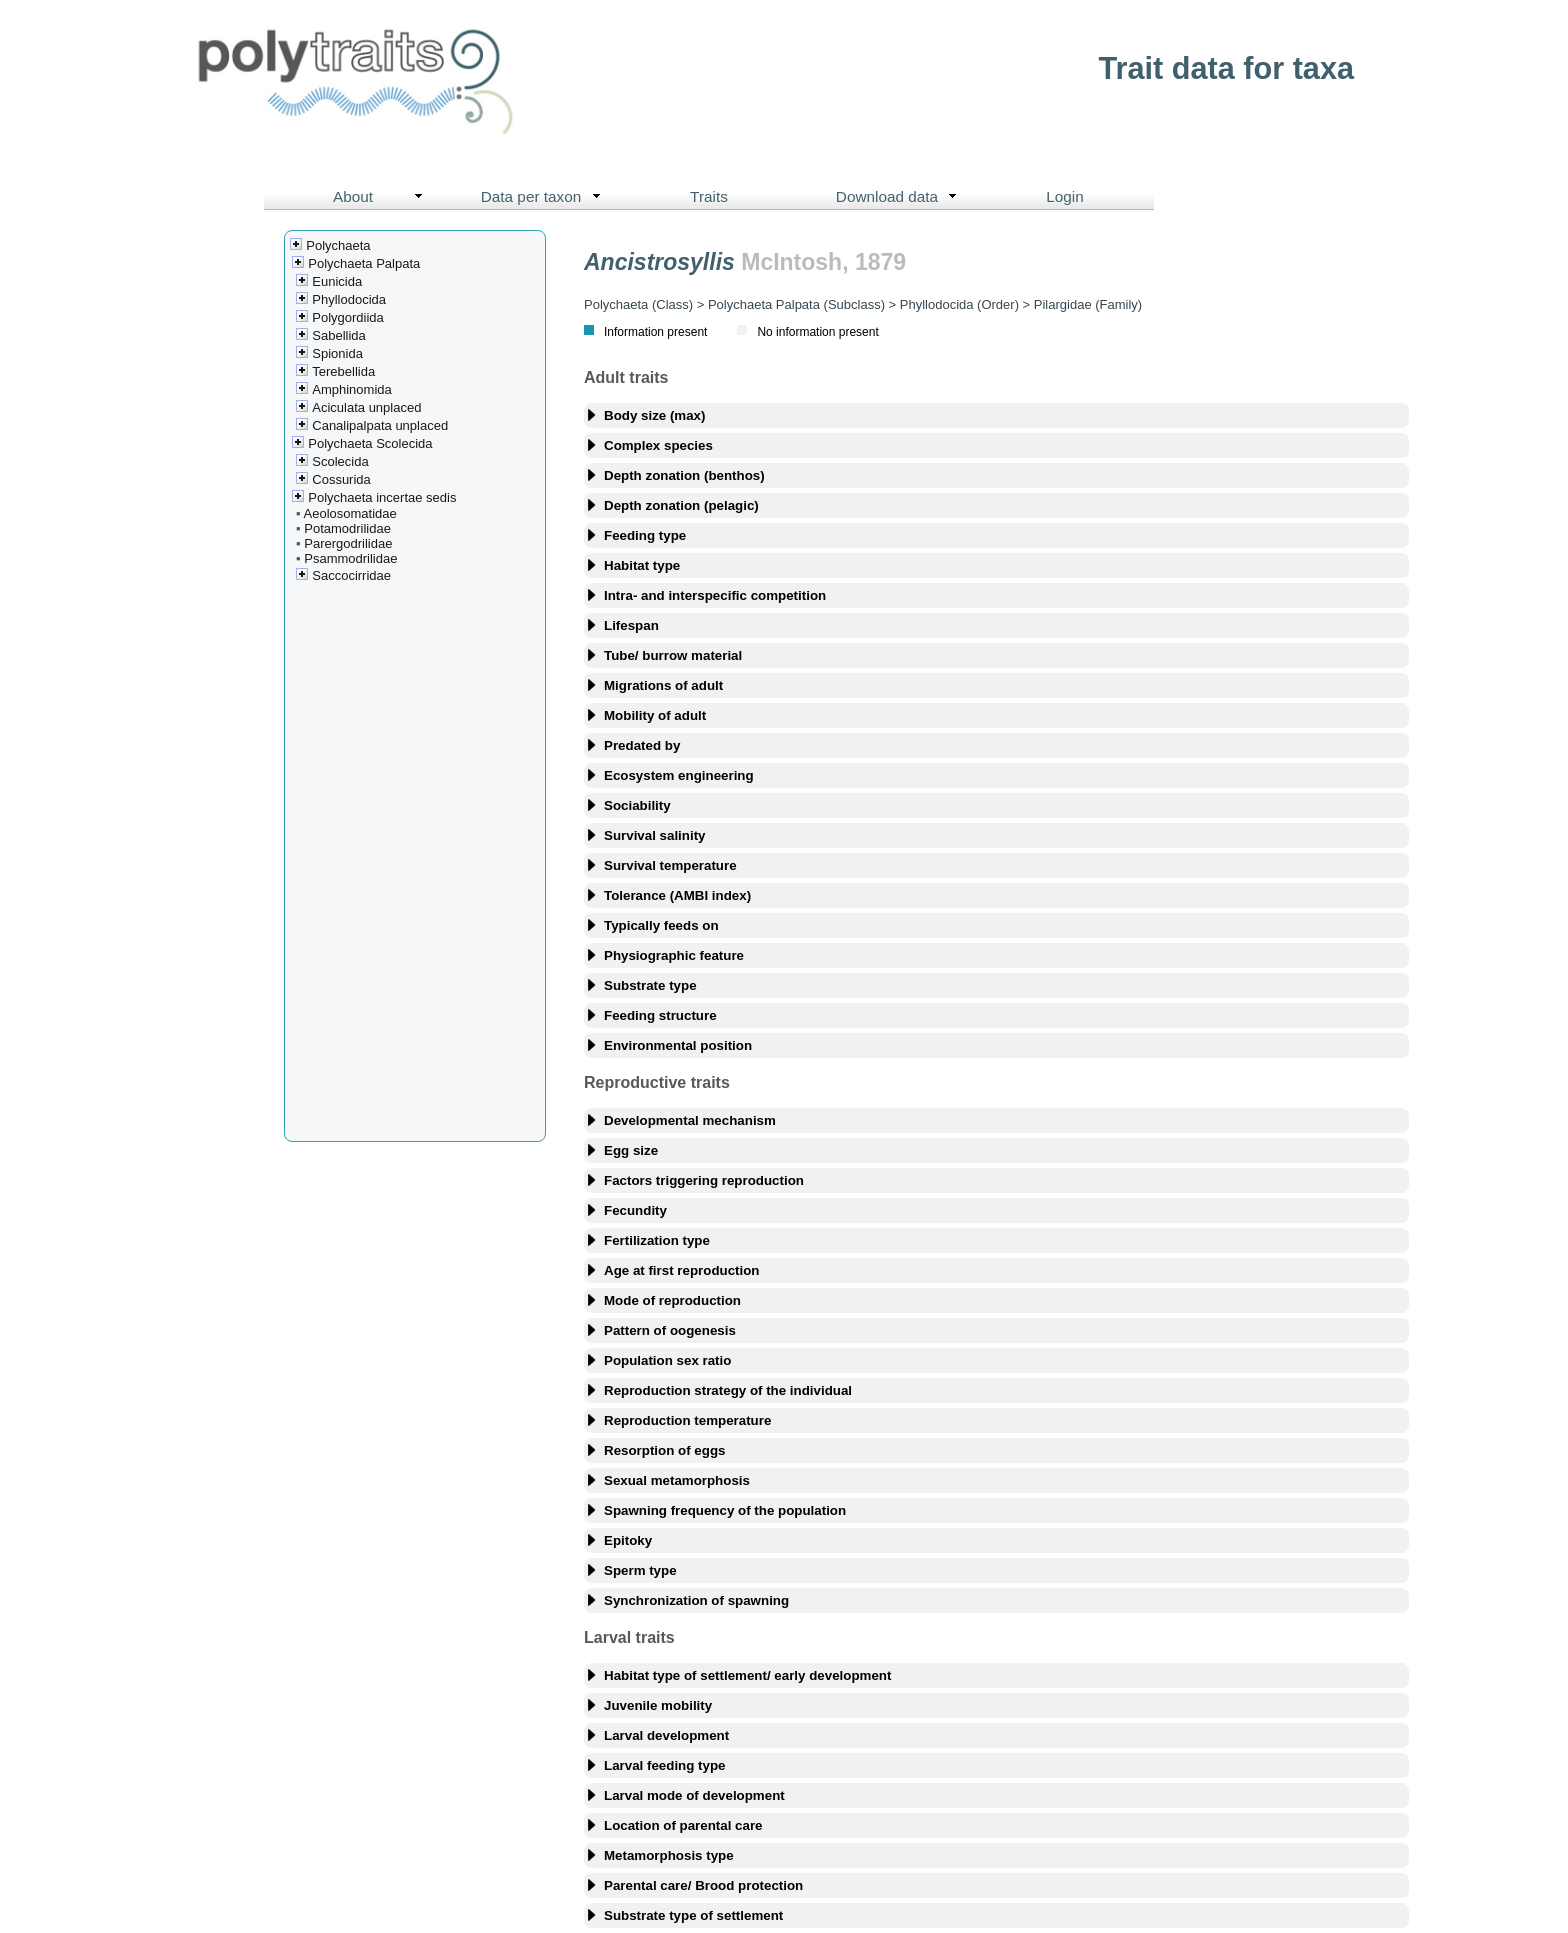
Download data (901, 197)
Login (1065, 196)
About (382, 197)
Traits (709, 196)
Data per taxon (545, 197)
